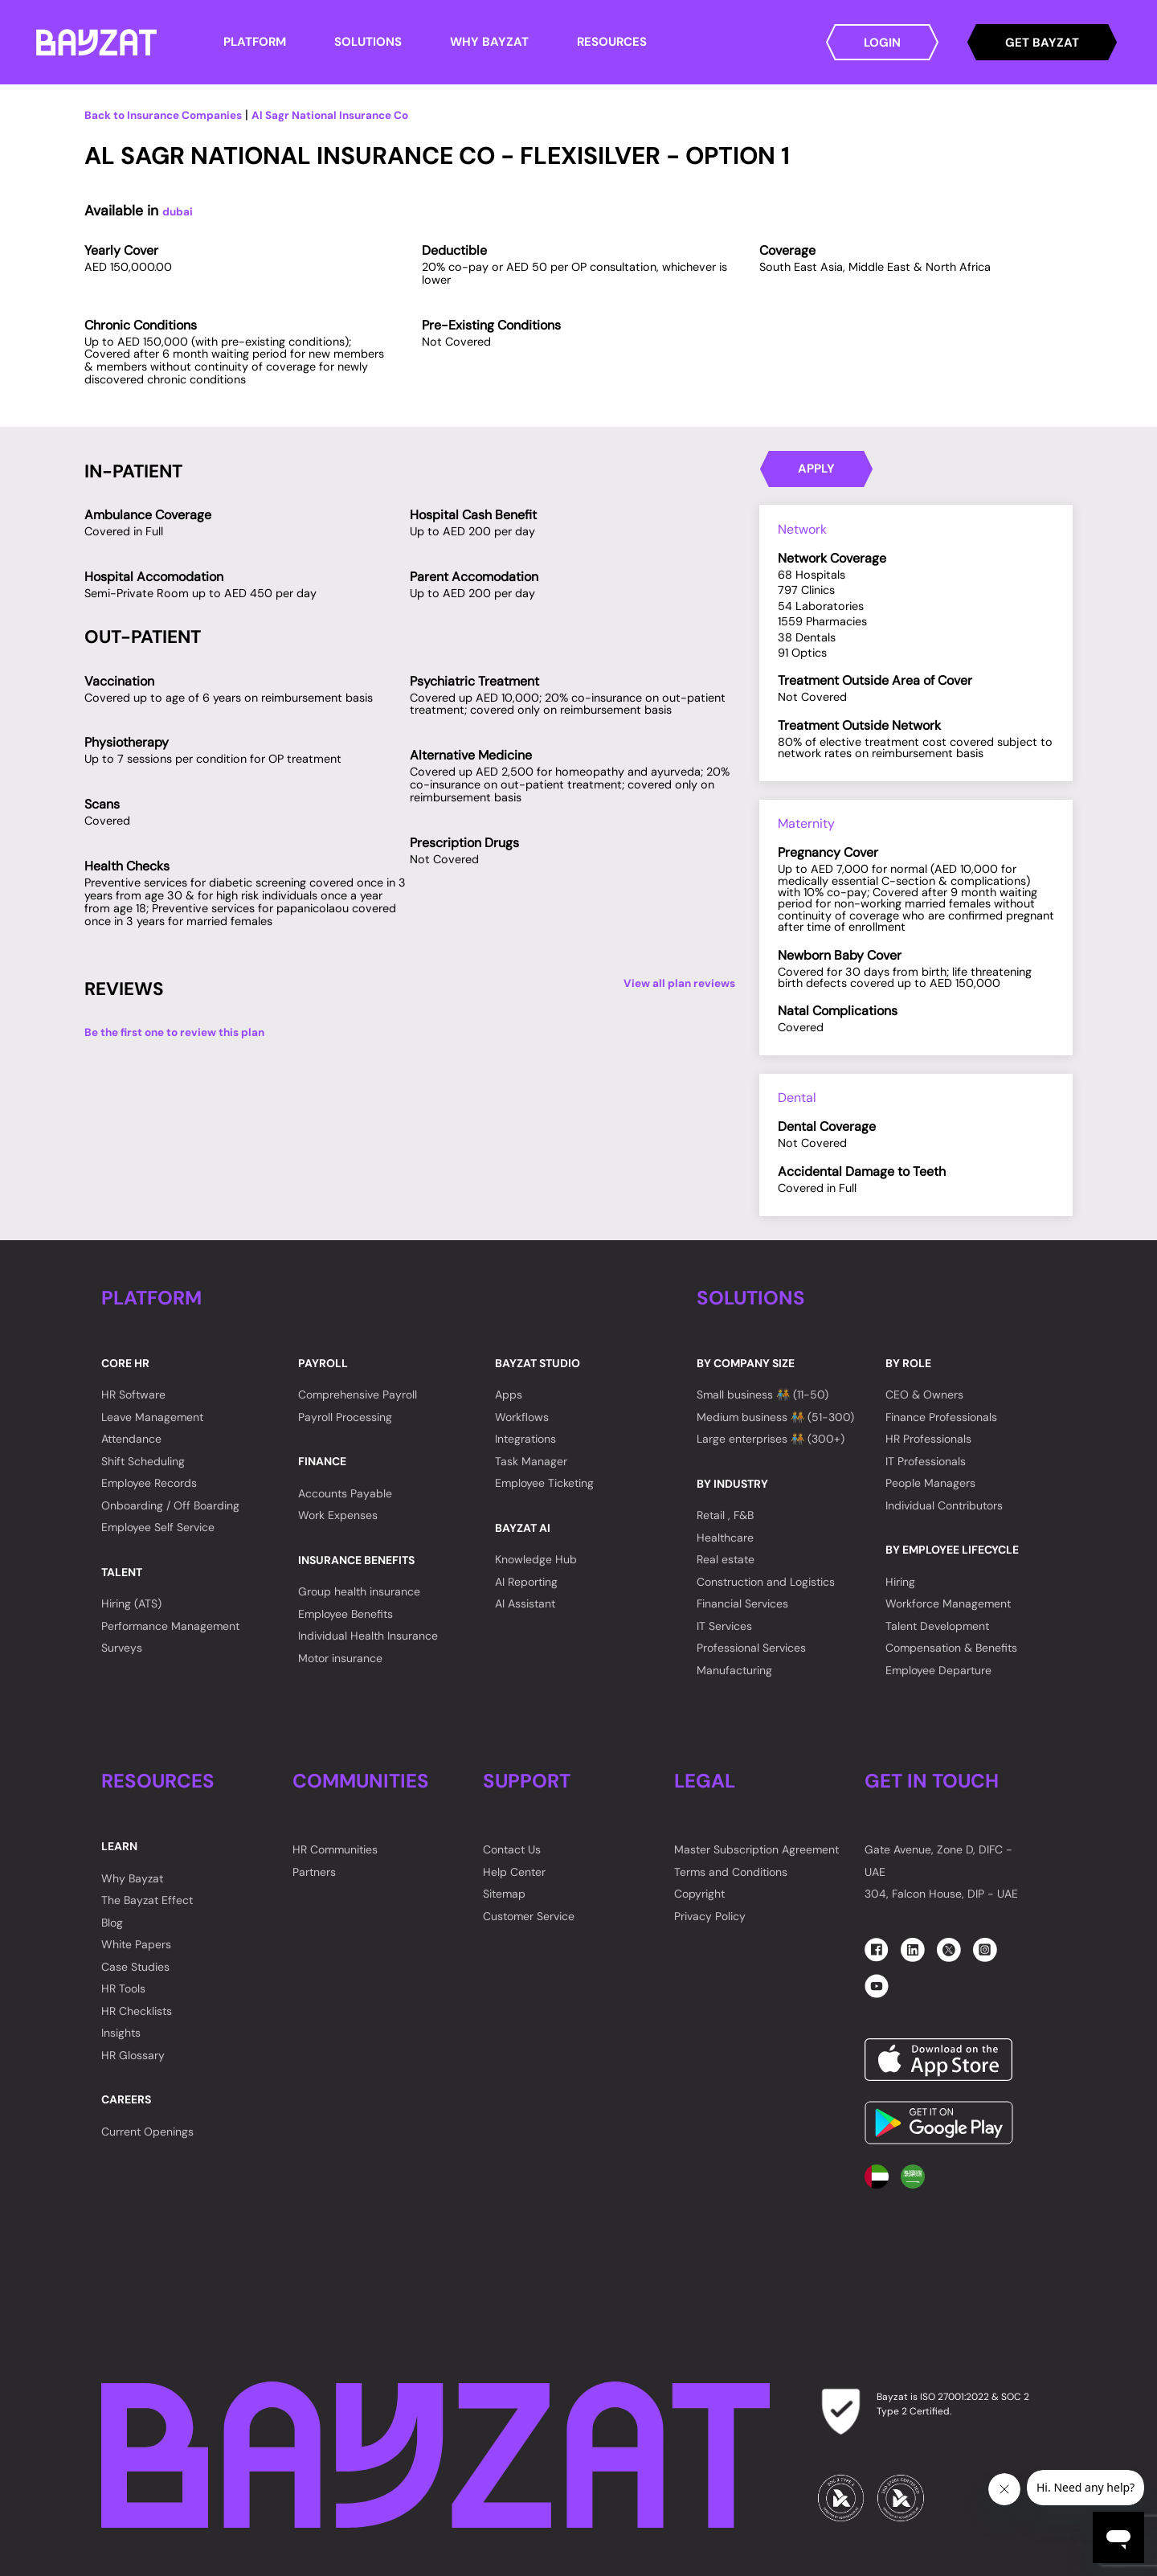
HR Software (133, 1394)
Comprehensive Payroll (357, 1394)
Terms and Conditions (730, 1872)
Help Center (514, 1872)
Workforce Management (948, 1603)
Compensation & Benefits (951, 1647)
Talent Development (937, 1626)
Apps (508, 1394)
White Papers (136, 1944)
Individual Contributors (944, 1505)
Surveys (121, 1647)
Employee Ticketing (544, 1483)
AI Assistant (525, 1603)
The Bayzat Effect (147, 1900)
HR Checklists (136, 2011)
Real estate (725, 1559)
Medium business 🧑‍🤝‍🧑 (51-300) (775, 1417)
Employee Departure (938, 1670)
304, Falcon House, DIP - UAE (941, 1893)
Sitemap (504, 1893)
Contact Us (512, 1849)
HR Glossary (133, 2055)
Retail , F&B (725, 1515)
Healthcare (725, 1537)
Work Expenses (338, 1515)
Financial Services (742, 1603)
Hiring (900, 1582)
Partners (314, 1872)
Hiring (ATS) (131, 1603)
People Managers (930, 1483)
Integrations (525, 1438)
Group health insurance (359, 1591)
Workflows (522, 1417)
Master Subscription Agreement (756, 1849)
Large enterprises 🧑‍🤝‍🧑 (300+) (770, 1438)
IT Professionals (925, 1461)
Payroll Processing (345, 1417)
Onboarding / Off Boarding (170, 1505)
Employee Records (149, 1483)
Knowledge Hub (536, 1559)
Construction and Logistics (766, 1582)
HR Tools (123, 1988)
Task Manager (531, 1461)
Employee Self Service (158, 1527)
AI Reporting (526, 1582)
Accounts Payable (345, 1493)
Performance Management (170, 1626)
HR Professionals (928, 1438)
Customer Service (528, 1916)
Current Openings (147, 2131)
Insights (121, 2032)
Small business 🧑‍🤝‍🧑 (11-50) (762, 1394)
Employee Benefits (345, 1614)
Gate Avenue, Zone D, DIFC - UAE (938, 1860)
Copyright (699, 1893)
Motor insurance (340, 1658)
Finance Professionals (941, 1417)
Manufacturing (734, 1670)
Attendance (131, 1438)
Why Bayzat (132, 1878)
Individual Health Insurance (368, 1635)
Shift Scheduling (143, 1461)
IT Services (724, 1626)
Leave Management (152, 1417)
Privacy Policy (710, 1916)
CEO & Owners (924, 1394)
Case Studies (135, 1967)
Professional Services (751, 1647)
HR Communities (335, 1849)
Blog (112, 1922)
